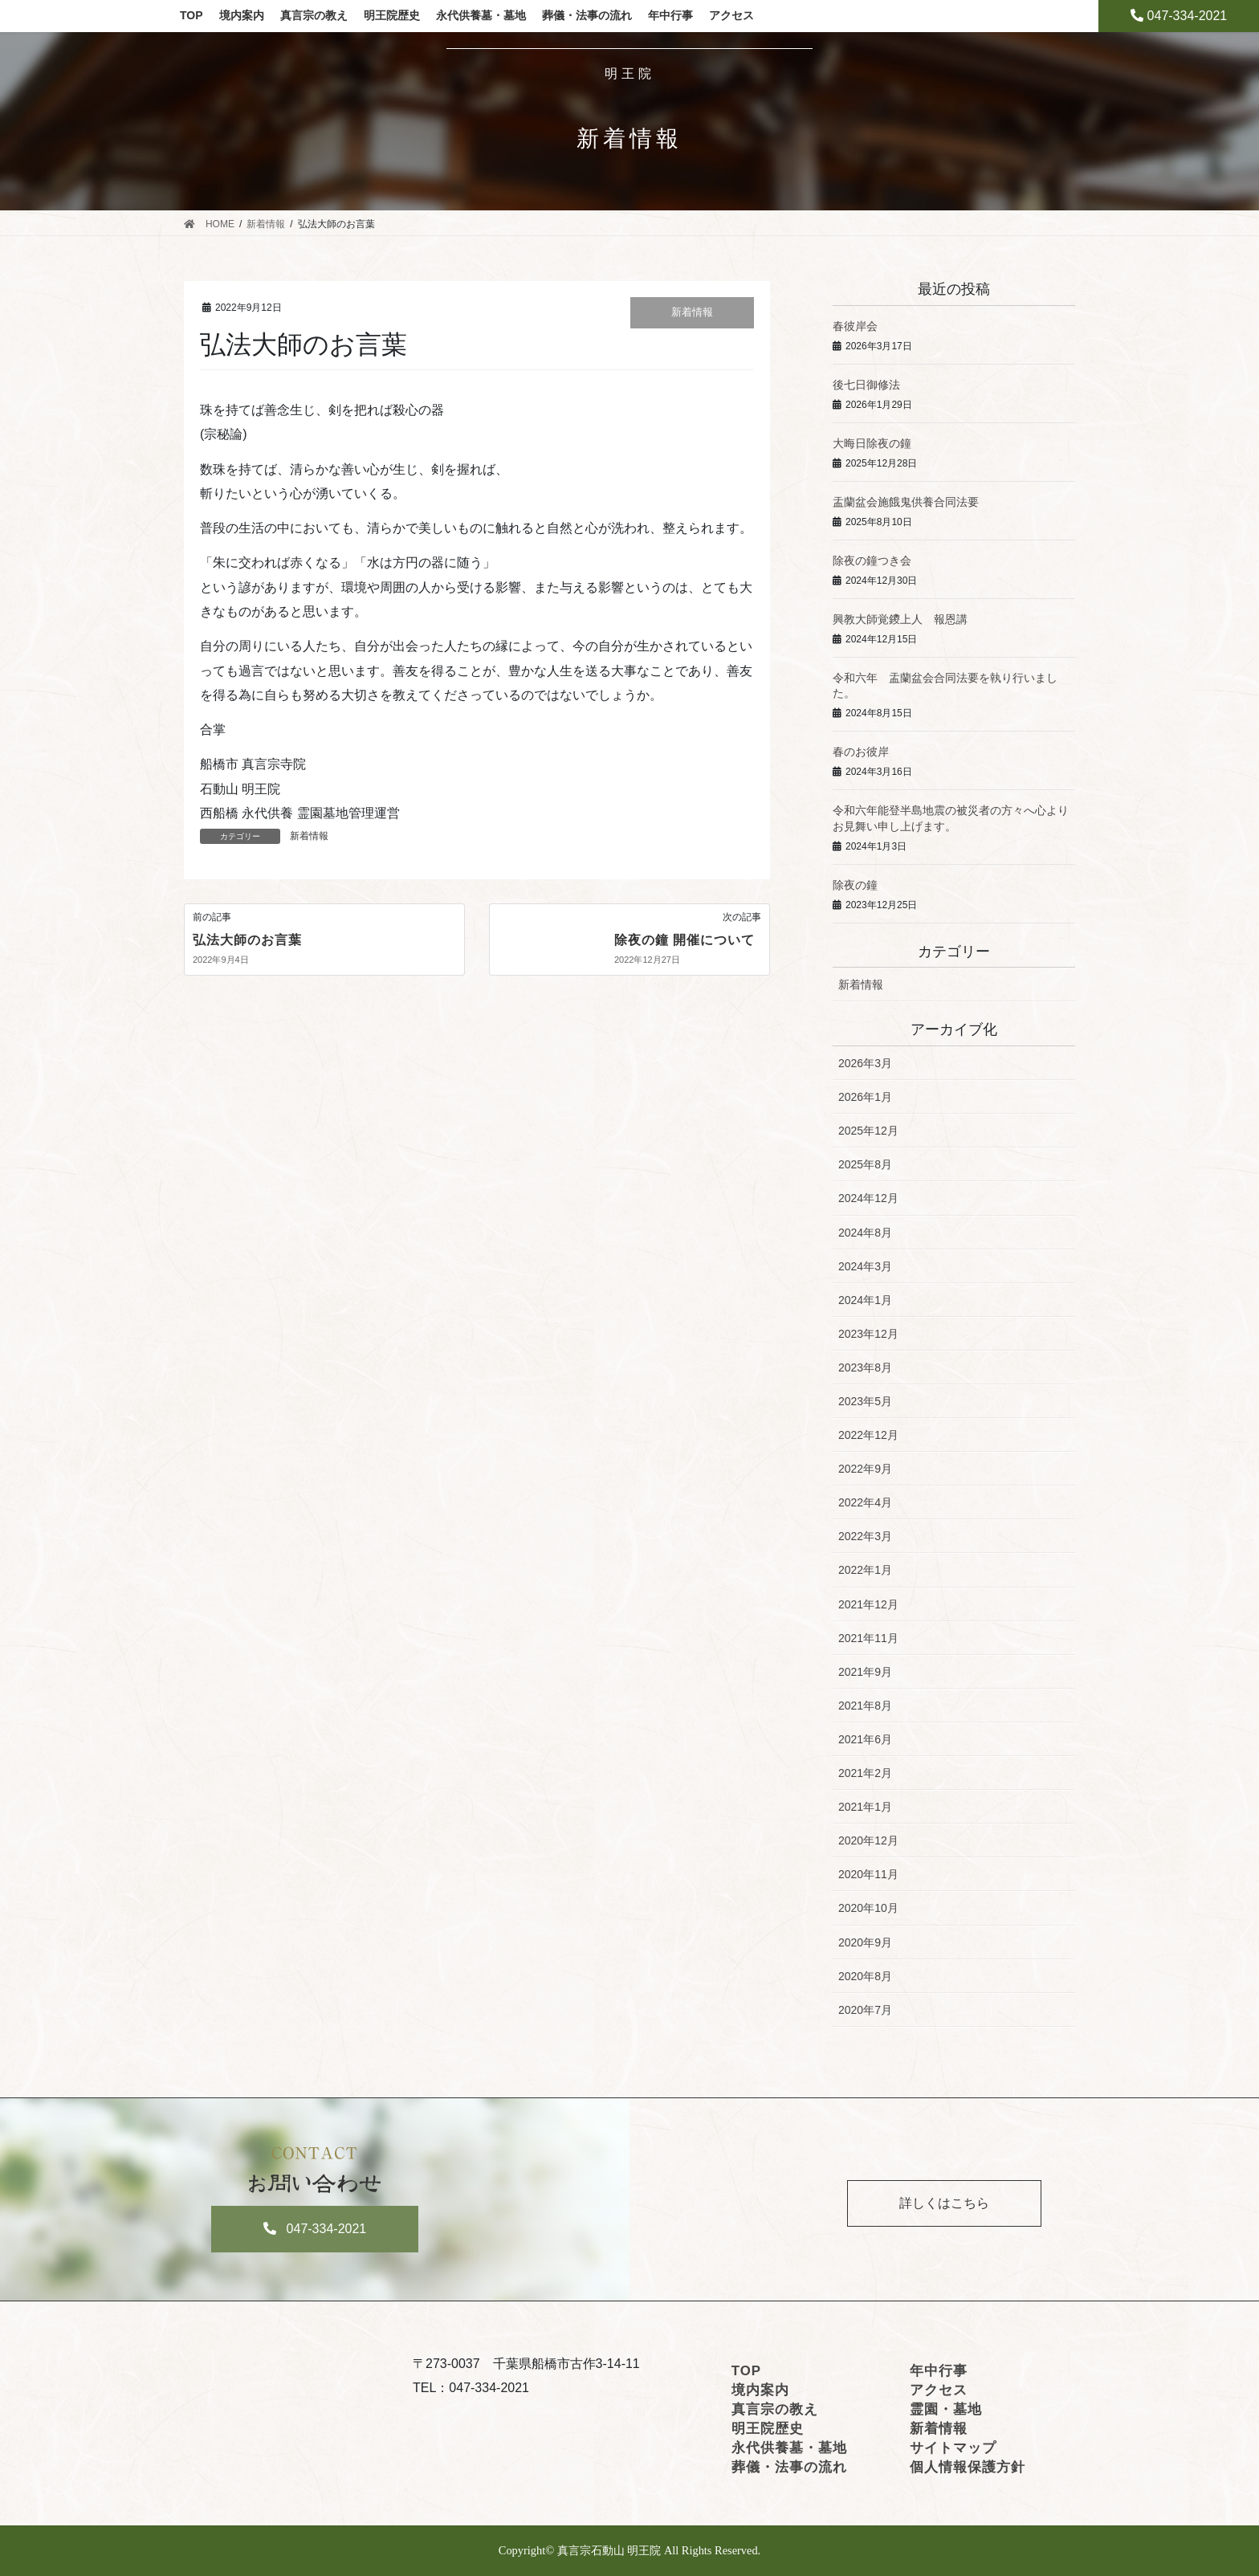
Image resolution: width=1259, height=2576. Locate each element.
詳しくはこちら (944, 2203)
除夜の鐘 (855, 884)
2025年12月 (868, 1130)
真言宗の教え (774, 2409)
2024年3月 (865, 1266)
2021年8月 (865, 1705)
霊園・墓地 (946, 2409)
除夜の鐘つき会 (872, 560)
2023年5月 (865, 1401)
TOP (746, 2370)
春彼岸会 (855, 326)
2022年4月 (865, 1502)
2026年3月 (865, 1063)
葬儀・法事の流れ (789, 2467)
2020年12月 (868, 1840)
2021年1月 (865, 1806)
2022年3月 (865, 1536)
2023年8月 (865, 1367)
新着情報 (692, 312)
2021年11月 (868, 1638)
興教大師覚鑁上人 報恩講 (900, 619)
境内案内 (760, 2390)
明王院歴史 (767, 2428)
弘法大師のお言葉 (247, 940)
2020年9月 (865, 1942)
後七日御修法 (866, 384)
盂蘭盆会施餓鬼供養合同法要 (906, 501)
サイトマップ (953, 2448)
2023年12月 (868, 1333)
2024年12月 (868, 1198)
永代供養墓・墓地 (789, 2448)
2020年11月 (868, 1874)
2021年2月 (865, 1773)
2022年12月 (868, 1435)
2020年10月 (868, 1907)
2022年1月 (865, 1569)
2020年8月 (865, 1976)
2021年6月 (865, 1739)
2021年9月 (865, 1671)
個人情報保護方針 (967, 2467)
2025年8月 (865, 1164)
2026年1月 (865, 1096)
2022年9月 (865, 1468)
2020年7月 (865, 2009)
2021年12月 (868, 1604)
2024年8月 (865, 1232)
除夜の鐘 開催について (684, 940)
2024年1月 (865, 1300)
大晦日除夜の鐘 (872, 443)
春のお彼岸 (861, 751)
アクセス (939, 2390)
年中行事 (939, 2370)
